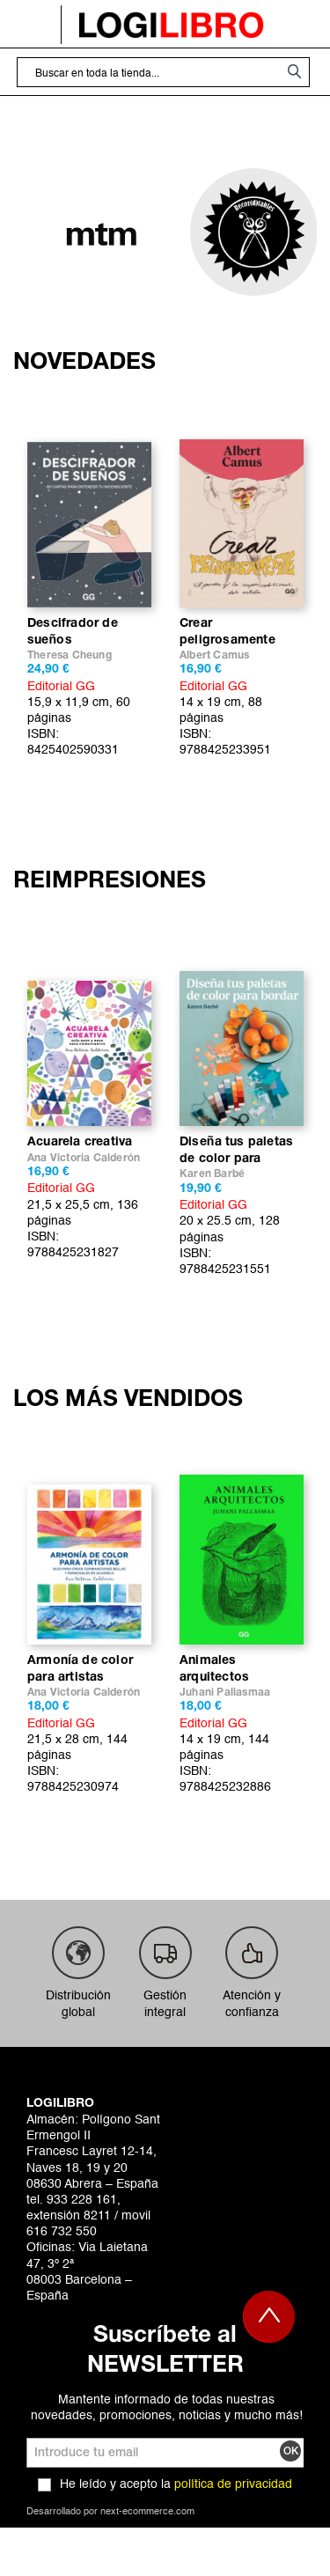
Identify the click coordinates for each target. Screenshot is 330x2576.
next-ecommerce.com (147, 2512)
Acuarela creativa (79, 1142)
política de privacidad (233, 2484)
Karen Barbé (212, 1174)
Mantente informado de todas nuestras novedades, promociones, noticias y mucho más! (167, 2408)
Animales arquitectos (214, 1668)
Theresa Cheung (69, 655)
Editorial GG (61, 687)
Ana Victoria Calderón (84, 1158)
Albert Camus (214, 655)
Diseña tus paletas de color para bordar (236, 1152)
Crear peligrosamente (227, 631)
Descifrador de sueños (72, 631)
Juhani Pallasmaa (225, 1692)
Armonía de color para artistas (80, 1668)
